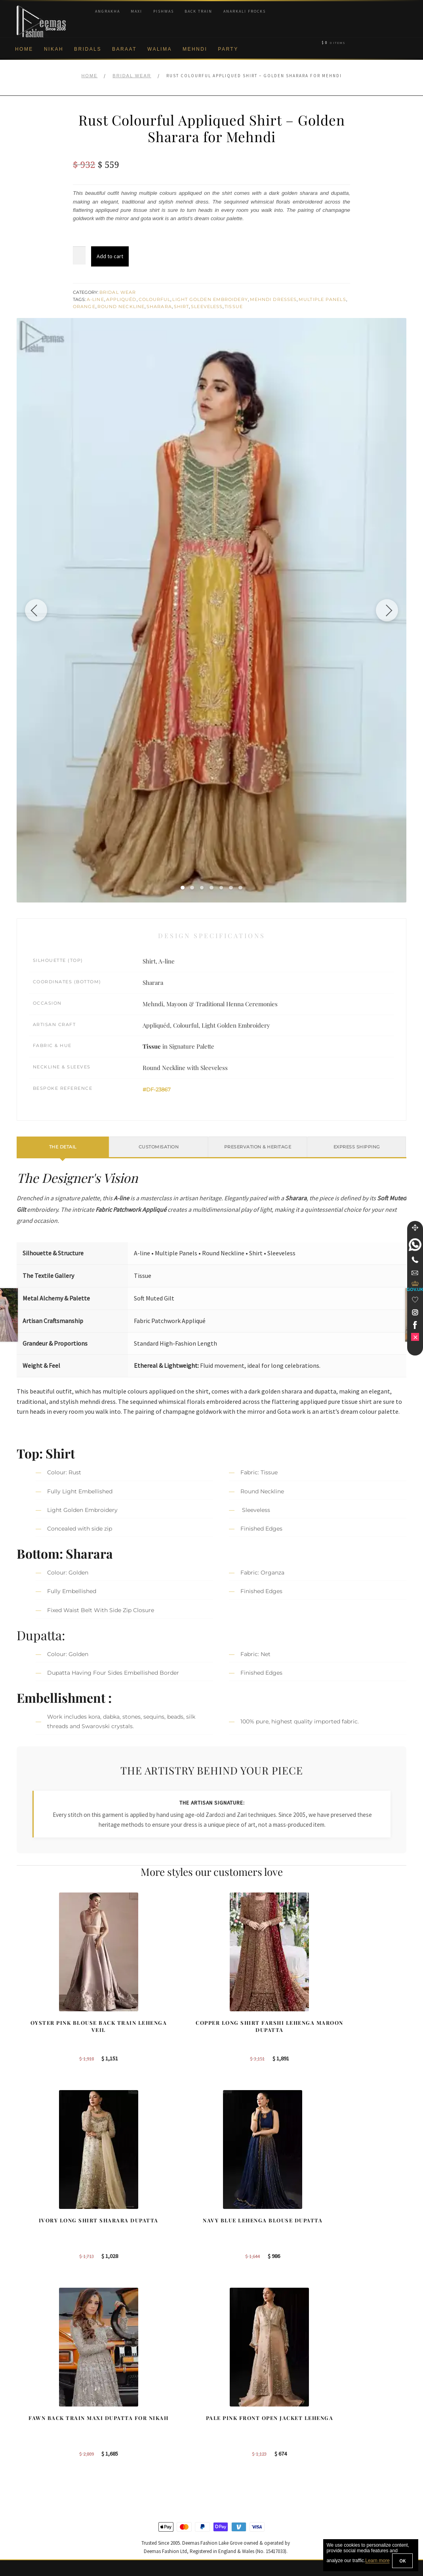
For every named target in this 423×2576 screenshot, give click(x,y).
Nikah (53, 49)
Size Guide (30, 2520)
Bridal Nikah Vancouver (350, 2442)
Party (228, 49)
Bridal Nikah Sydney (347, 2429)
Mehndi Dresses (273, 299)
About (24, 2403)
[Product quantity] (79, 255)
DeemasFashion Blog (348, 2468)
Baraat (124, 49)
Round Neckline (121, 306)
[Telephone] (415, 1259)
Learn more (377, 2561)
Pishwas (163, 11)
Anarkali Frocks (244, 11)
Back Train (198, 11)
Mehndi (195, 49)
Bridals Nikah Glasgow (349, 2455)
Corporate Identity (39, 2416)
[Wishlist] (415, 1299)
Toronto (229, 2429)
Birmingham (235, 2403)
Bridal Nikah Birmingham (352, 2416)
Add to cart (110, 256)
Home (24, 49)
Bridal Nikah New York (349, 2403)
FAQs (23, 2493)
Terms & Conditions (41, 2481)
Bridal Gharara (136, 2429)
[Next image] (384, 610)
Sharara (159, 306)
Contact (26, 2507)
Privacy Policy (34, 2442)
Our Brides (131, 2403)
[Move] (415, 1227)
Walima (159, 49)
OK (402, 2561)
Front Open (132, 2442)
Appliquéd (121, 299)
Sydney (229, 2416)
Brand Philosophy (38, 2429)
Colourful (155, 299)
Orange (84, 306)
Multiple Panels (322, 299)
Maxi (136, 11)
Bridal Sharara (136, 2416)
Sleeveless (207, 306)
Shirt (181, 306)
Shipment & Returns (41, 2468)
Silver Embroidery (140, 2455)
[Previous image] (38, 610)
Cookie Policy (33, 2455)
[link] (415, 1245)
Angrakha (107, 11)
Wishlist (26, 2532)
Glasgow (230, 2455)
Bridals (87, 49)
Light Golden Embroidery (210, 299)
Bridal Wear (131, 75)
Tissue (234, 306)
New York (231, 2442)
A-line (95, 299)
